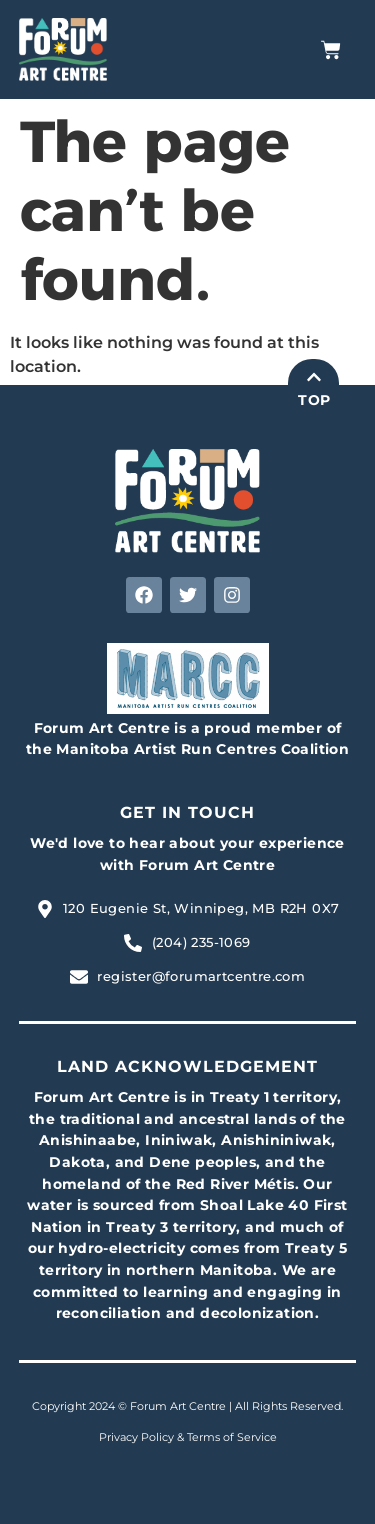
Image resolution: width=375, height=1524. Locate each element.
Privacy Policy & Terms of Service (188, 1437)
